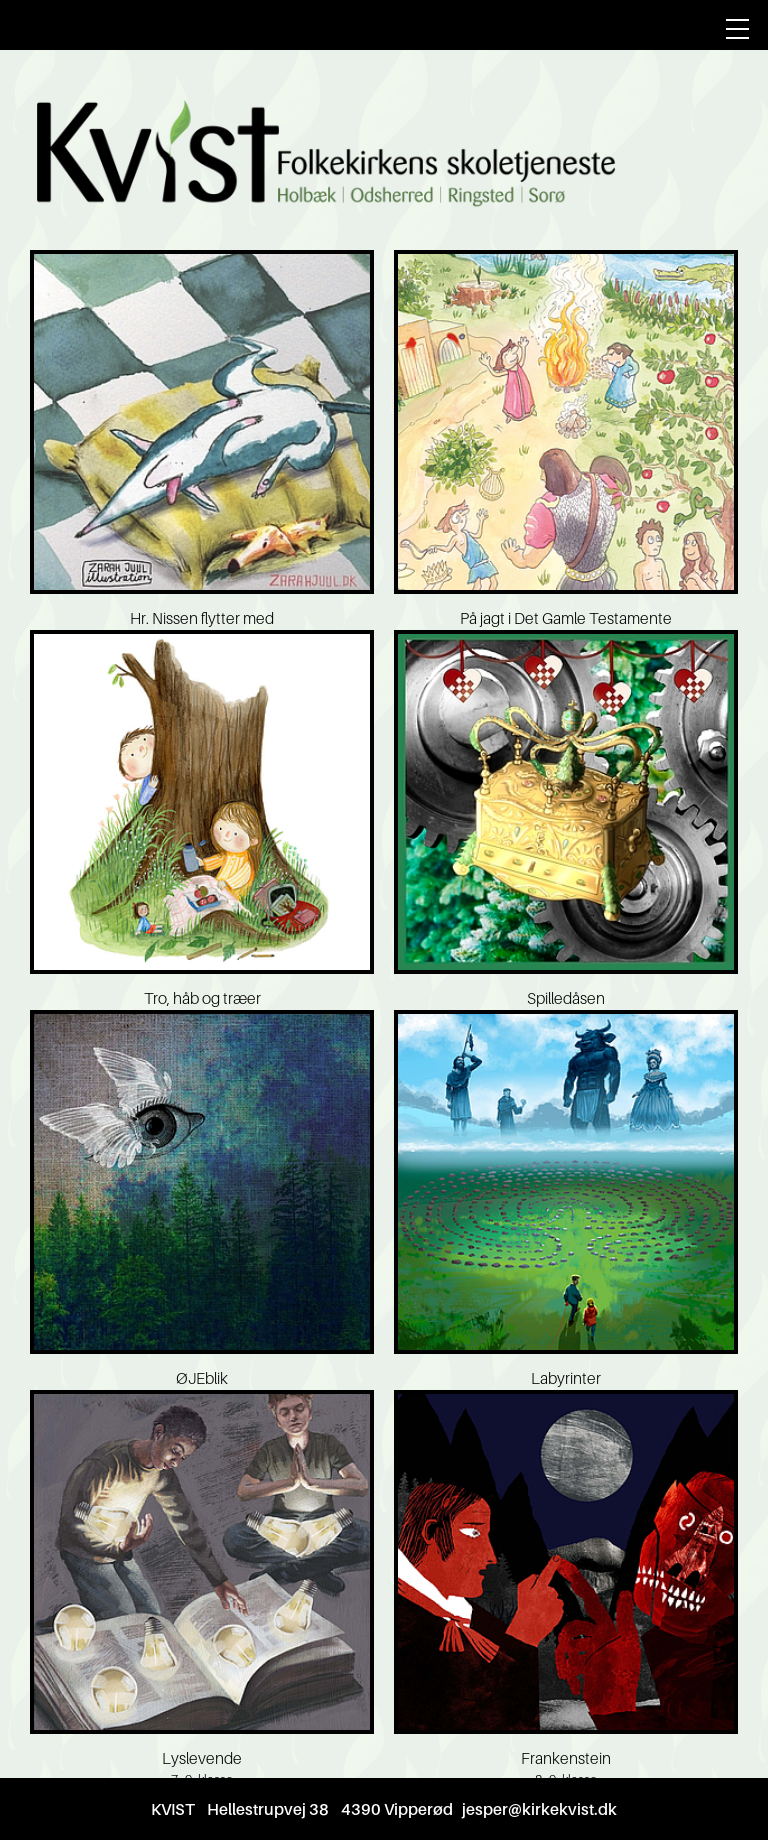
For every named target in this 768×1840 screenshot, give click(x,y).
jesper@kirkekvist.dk (539, 1809)
